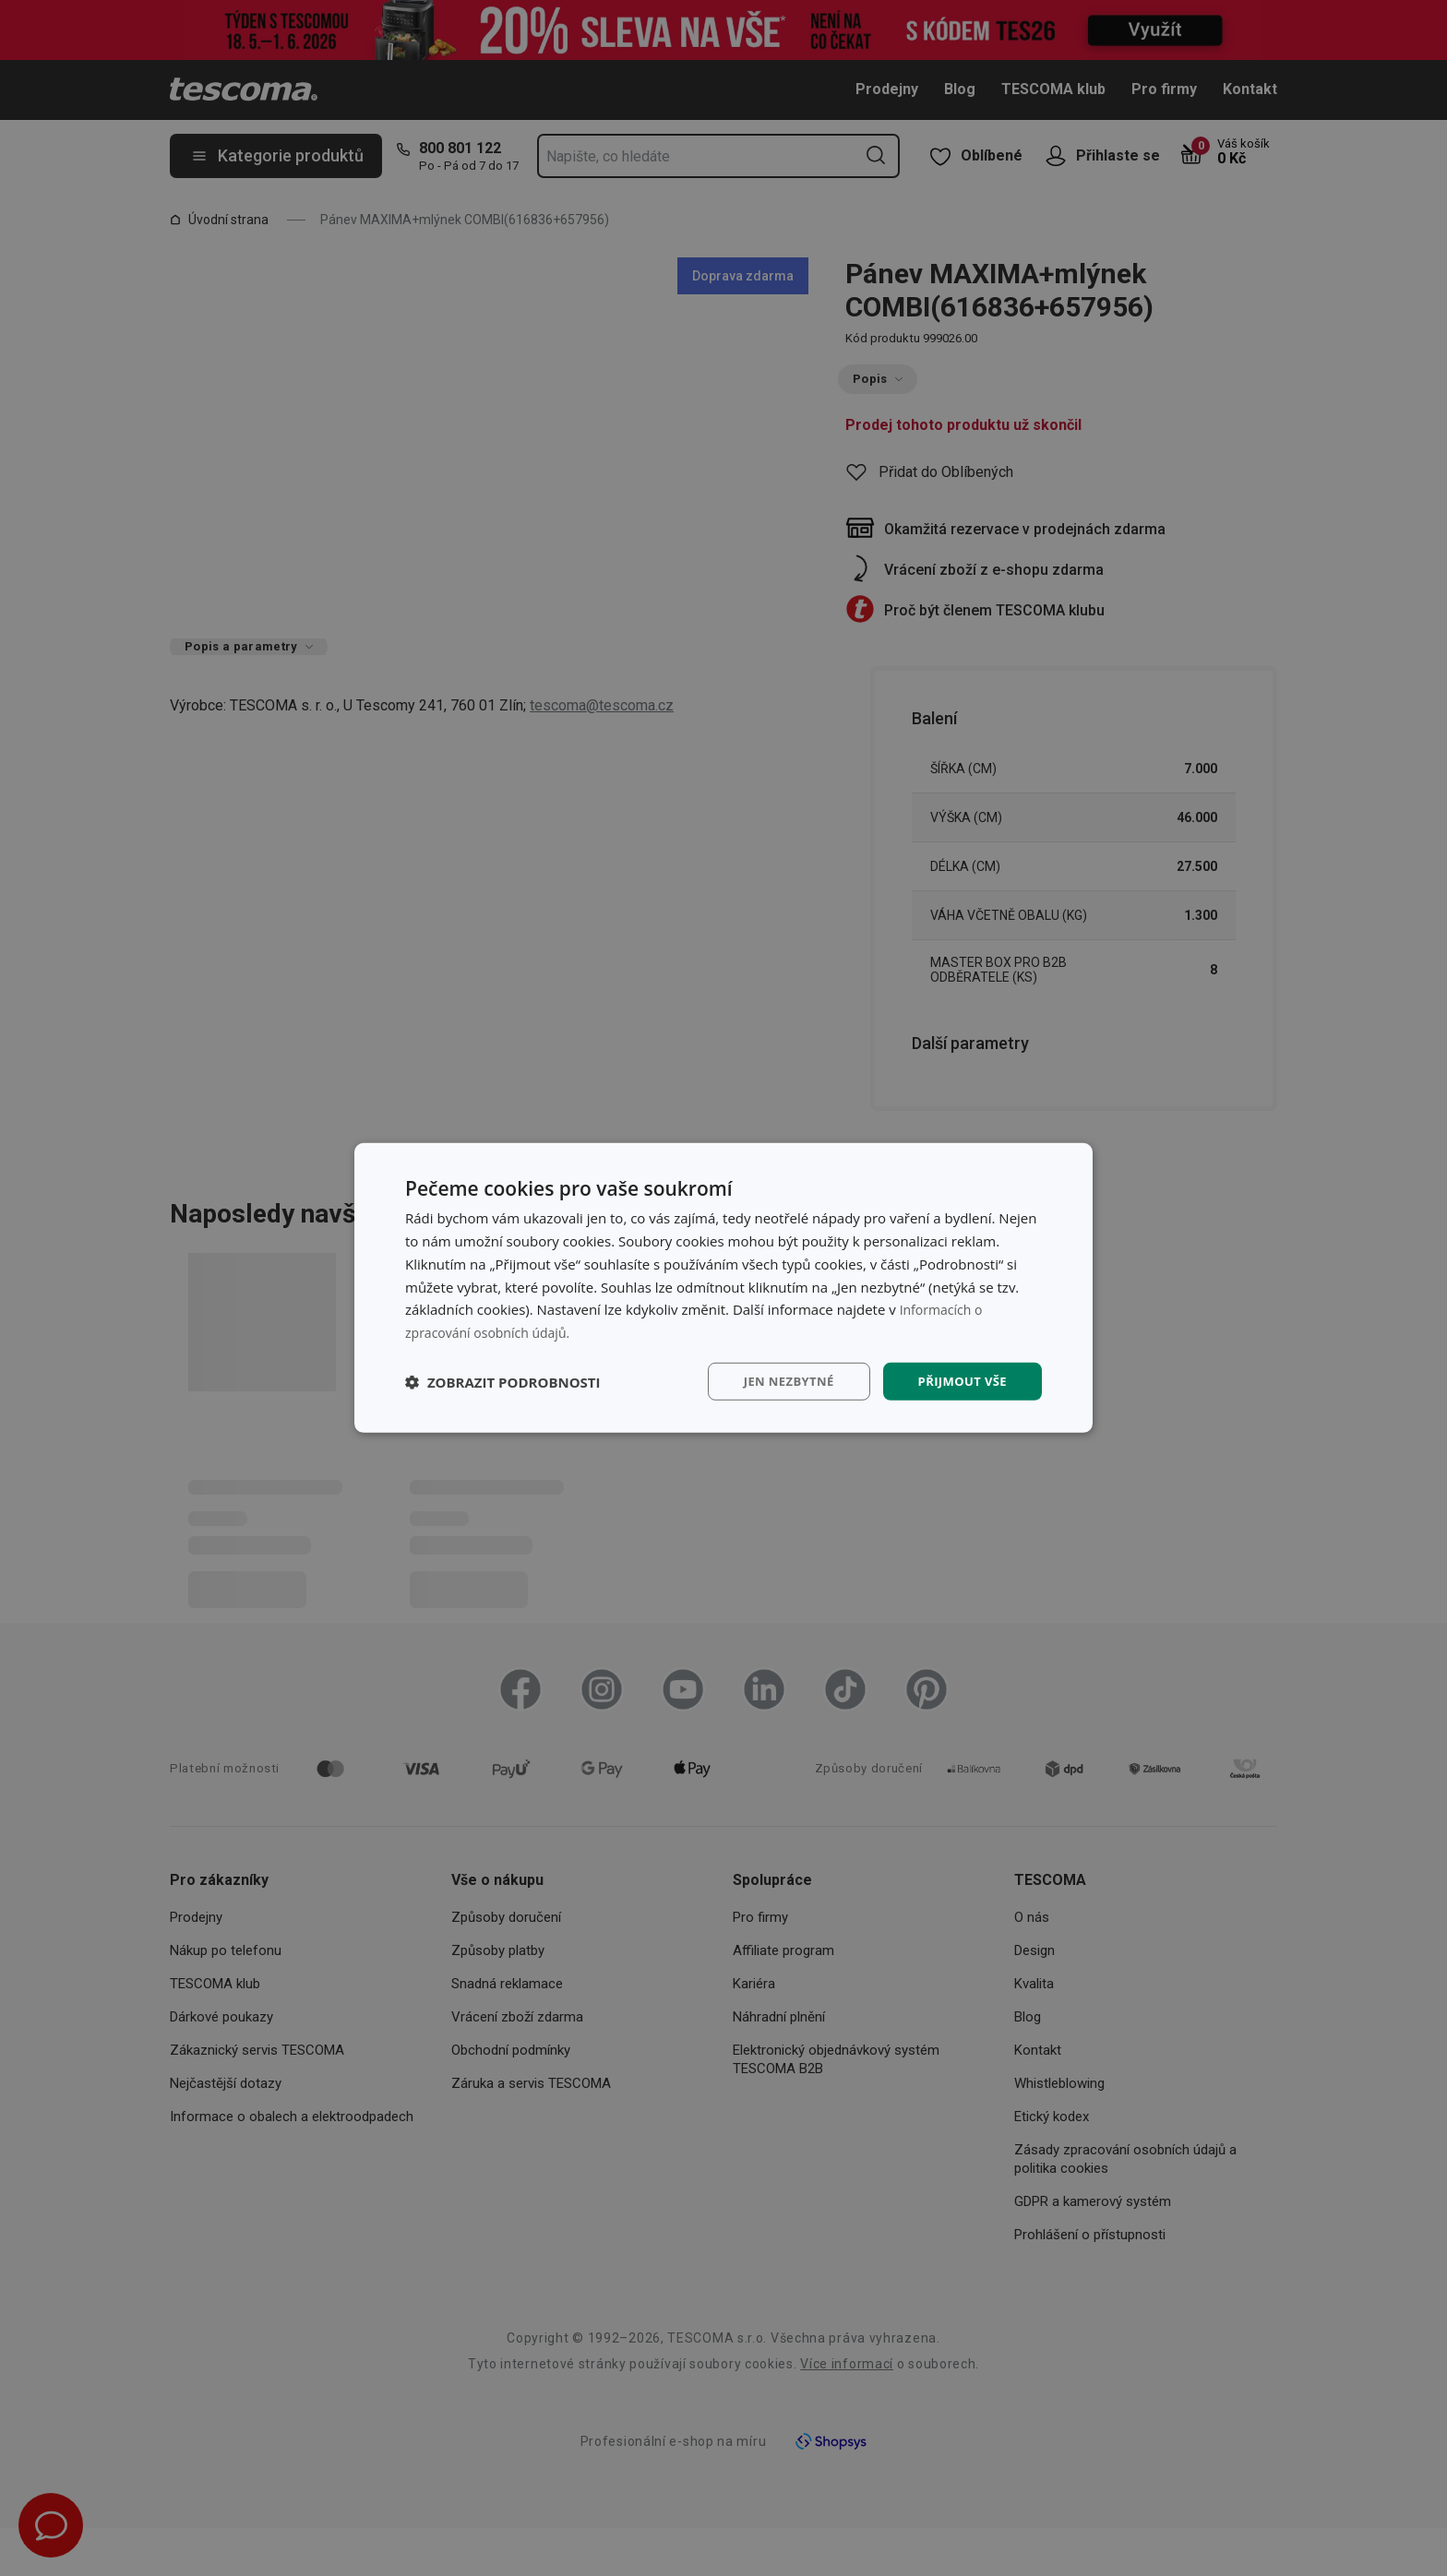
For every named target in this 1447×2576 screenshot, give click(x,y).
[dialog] (723, 1288)
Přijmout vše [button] (959, 1380)
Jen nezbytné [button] (778, 1380)
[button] (503, 1381)
